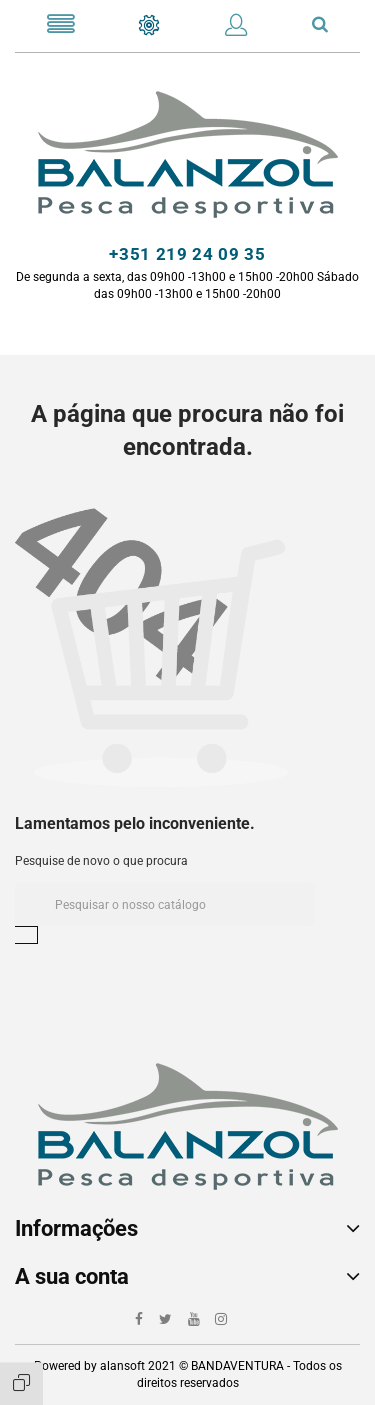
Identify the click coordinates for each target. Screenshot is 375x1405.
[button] (236, 29)
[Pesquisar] (165, 904)
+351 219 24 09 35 (187, 254)
